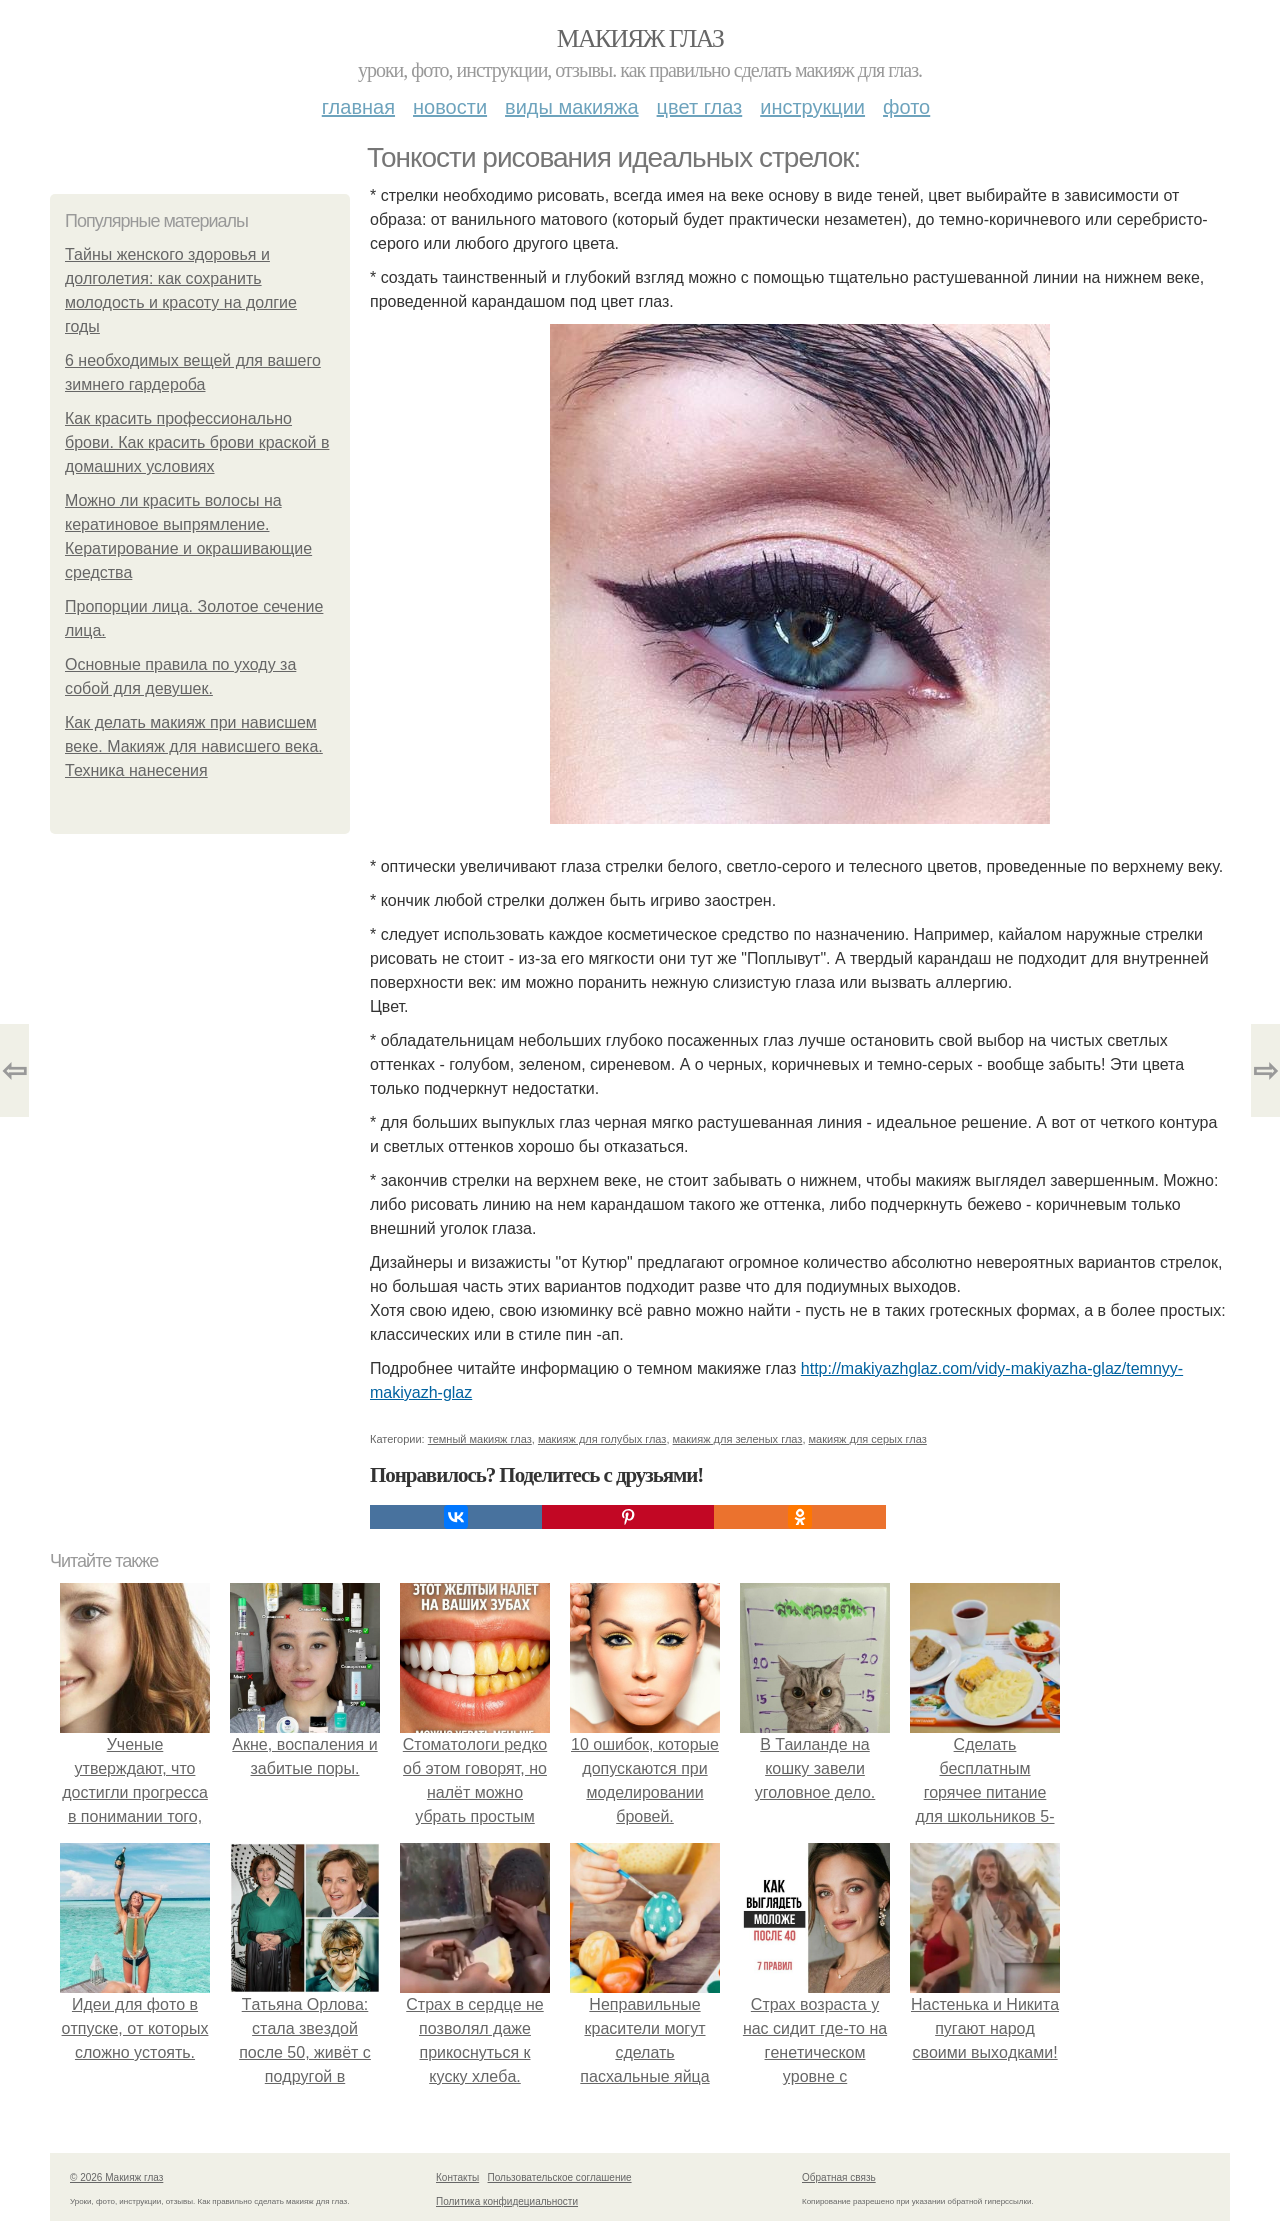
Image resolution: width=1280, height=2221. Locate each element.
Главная (358, 107)
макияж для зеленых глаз (738, 1439)
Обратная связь (839, 2177)
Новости (450, 107)
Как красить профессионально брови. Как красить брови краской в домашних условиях (197, 442)
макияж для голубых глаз (602, 1439)
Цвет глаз (700, 107)
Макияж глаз (640, 38)
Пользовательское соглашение (560, 2177)
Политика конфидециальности (507, 2201)
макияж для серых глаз (868, 1439)
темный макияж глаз (480, 1439)
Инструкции (812, 107)
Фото (906, 107)
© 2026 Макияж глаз (116, 2177)
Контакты (457, 2177)
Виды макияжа (572, 107)
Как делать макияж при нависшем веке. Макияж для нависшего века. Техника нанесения (194, 746)
